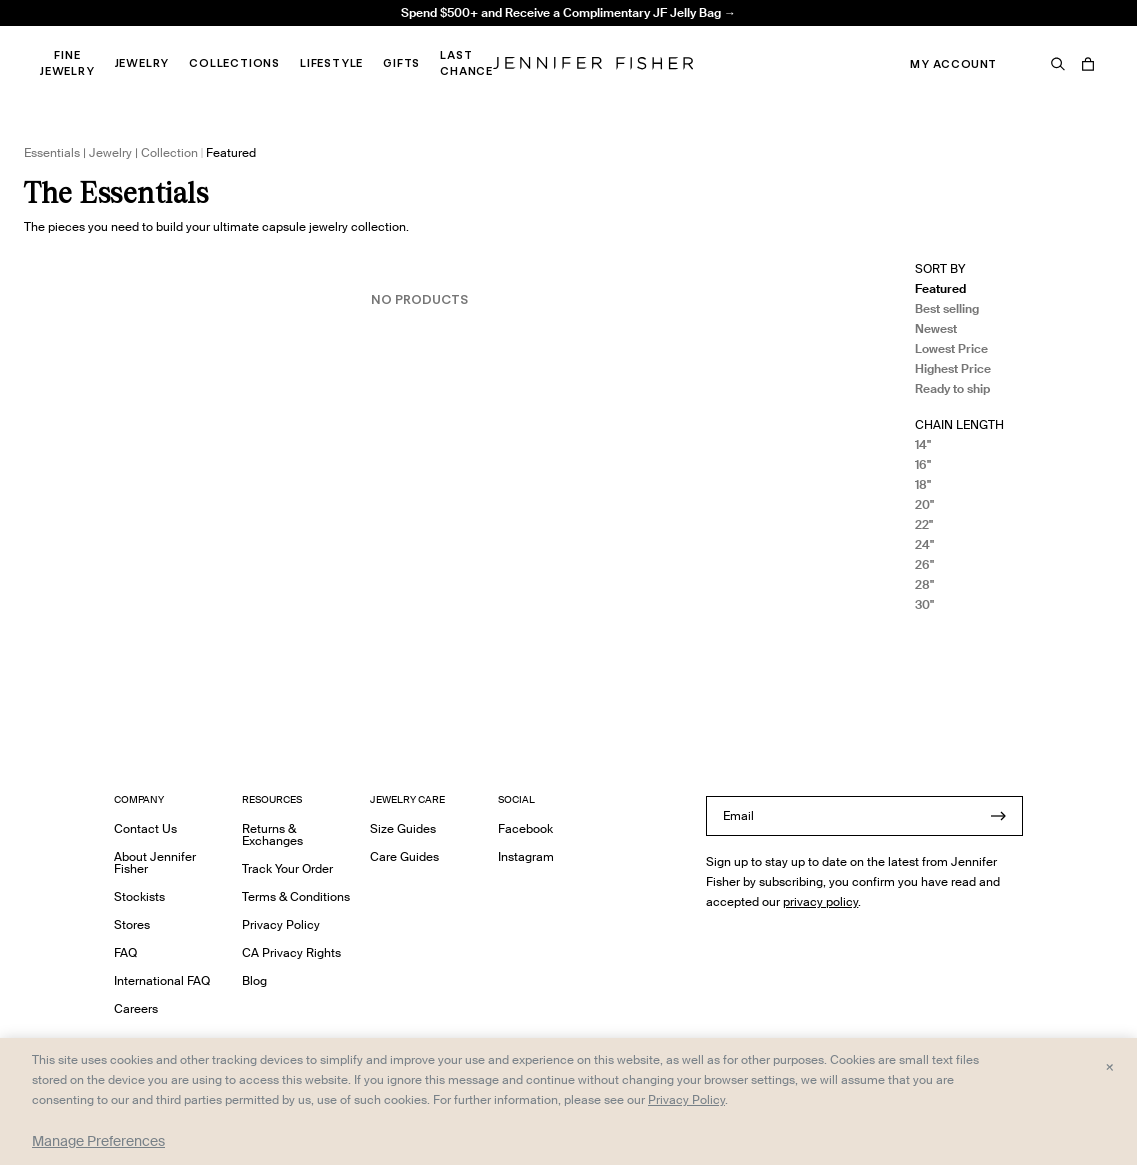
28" (924, 584)
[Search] (1058, 64)
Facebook (525, 828)
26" (924, 564)
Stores (132, 924)
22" (924, 524)
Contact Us (145, 828)
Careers (136, 1008)
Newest (936, 328)
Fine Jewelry (67, 63)
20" (924, 504)
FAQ (125, 952)
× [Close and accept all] (1109, 1066)
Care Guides (404, 856)
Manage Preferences (98, 1141)
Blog (254, 980)
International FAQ (162, 980)
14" (923, 444)
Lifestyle (331, 63)
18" (923, 484)
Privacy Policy (281, 924)
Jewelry (142, 63)
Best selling (947, 308)
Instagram (526, 856)
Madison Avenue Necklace (358, 35)
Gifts (401, 63)
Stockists (139, 896)
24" (924, 544)
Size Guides (403, 828)
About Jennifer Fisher (155, 862)
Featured (940, 288)
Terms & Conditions (296, 896)
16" (923, 464)
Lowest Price (951, 348)
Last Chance (466, 63)
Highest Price (953, 368)
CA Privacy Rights (291, 952)
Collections (234, 63)
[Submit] (998, 816)
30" (924, 604)
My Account (953, 64)
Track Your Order (287, 868)
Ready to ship (952, 388)
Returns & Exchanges (272, 834)
